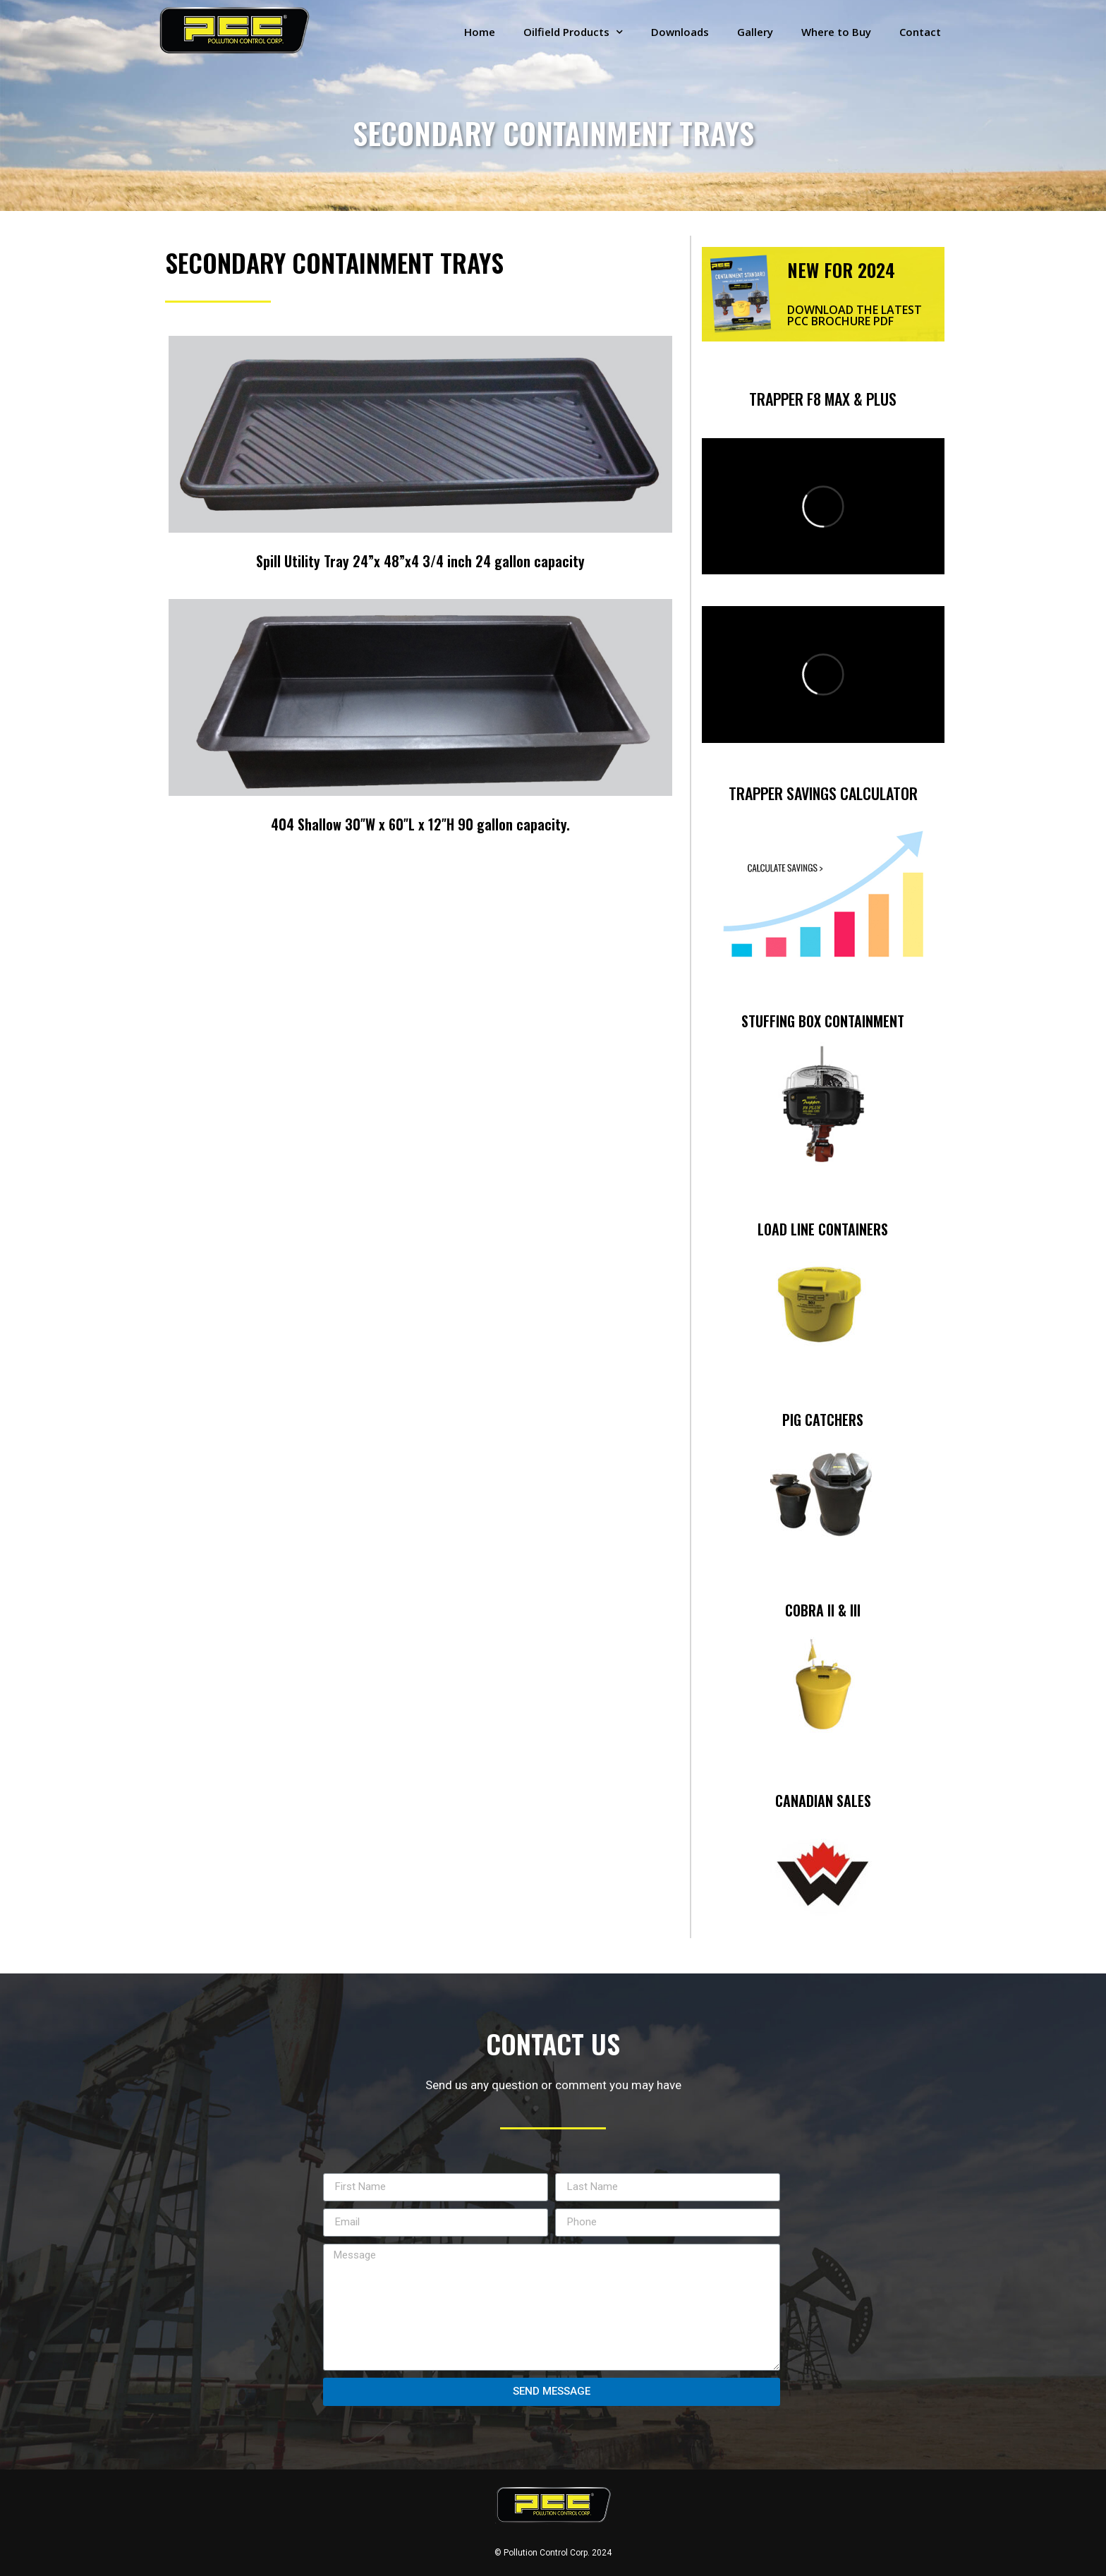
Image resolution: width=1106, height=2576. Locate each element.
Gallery (755, 32)
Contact (920, 32)
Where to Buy (836, 32)
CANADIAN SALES (823, 1800)
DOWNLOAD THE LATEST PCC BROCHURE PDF (854, 315)
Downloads (680, 32)
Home (479, 32)
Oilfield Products (573, 31)
